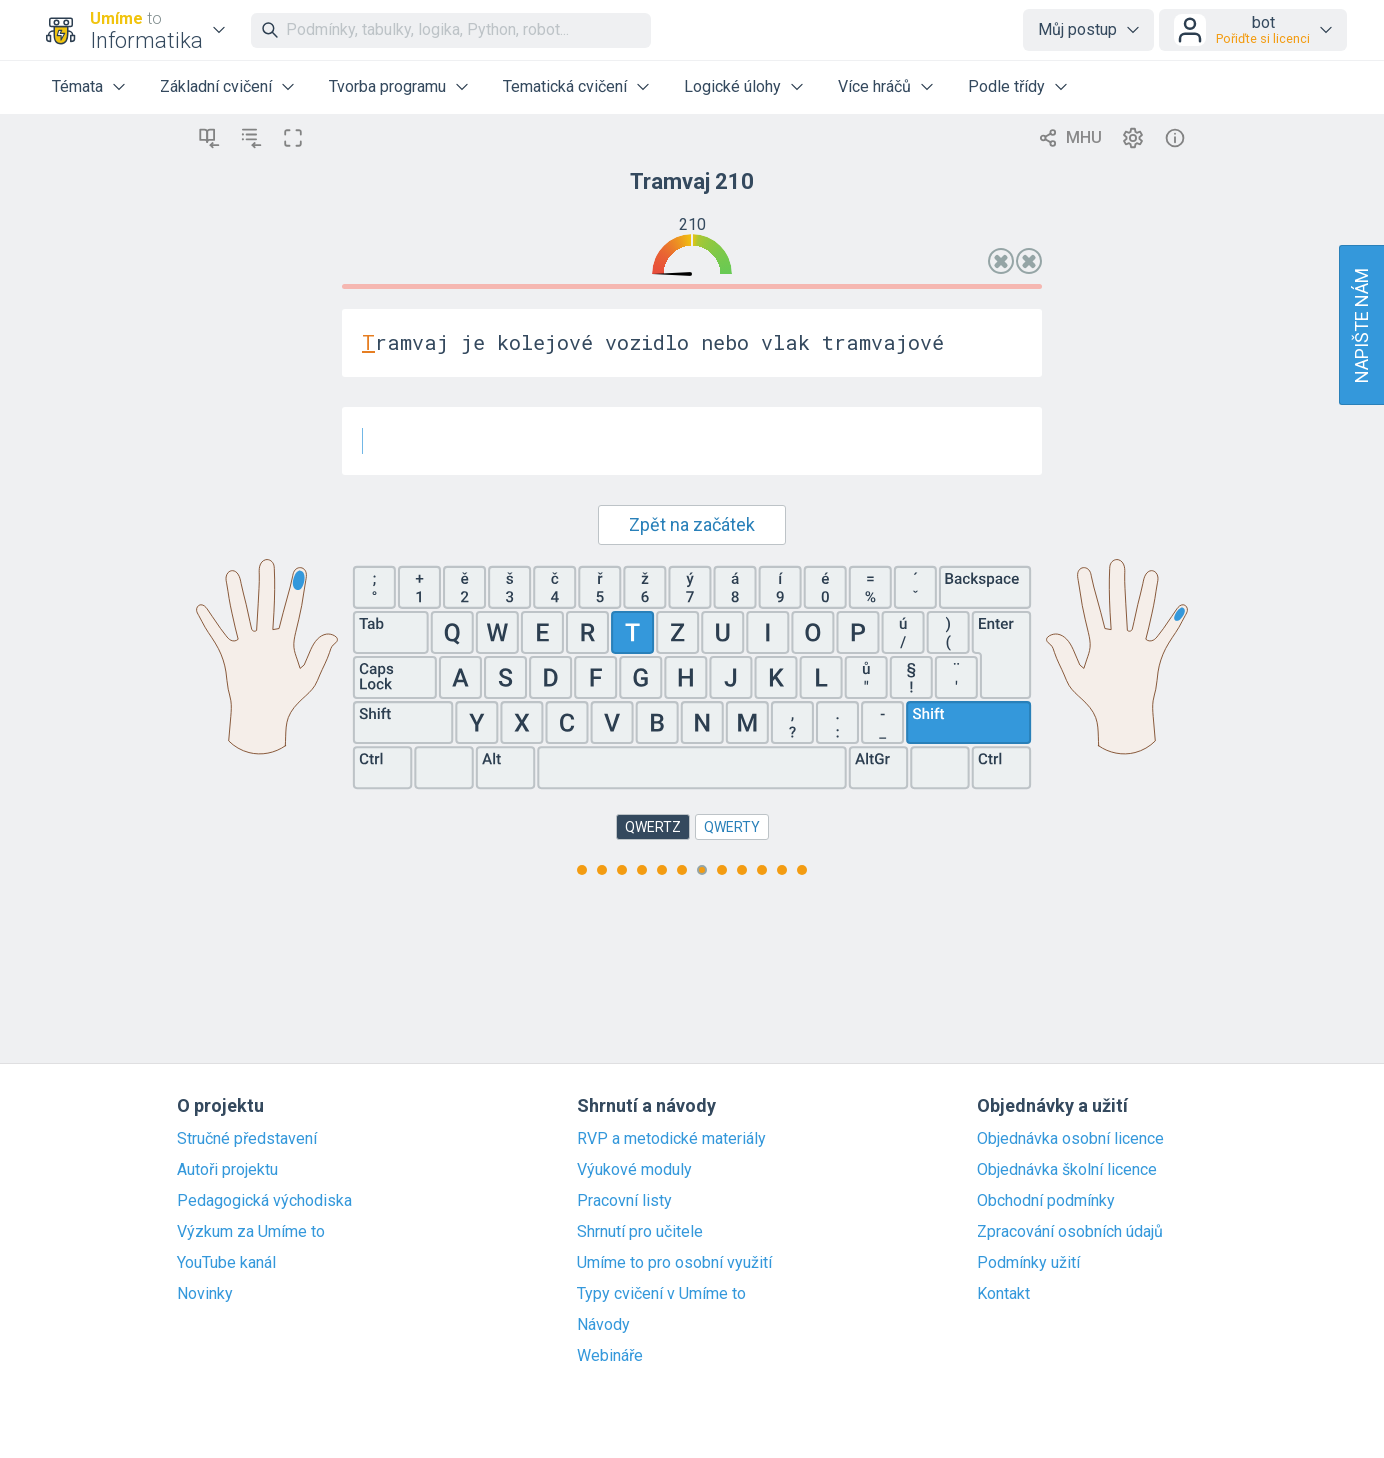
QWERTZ (653, 827)
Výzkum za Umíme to (251, 1232)
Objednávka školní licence (1067, 1170)
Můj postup (1077, 29)
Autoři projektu (227, 1170)
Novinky (205, 1294)
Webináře (610, 1356)
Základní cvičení (216, 86)
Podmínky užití (1028, 1263)
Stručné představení (247, 1139)
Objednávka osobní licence (1070, 1139)
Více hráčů (874, 86)
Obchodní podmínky (1046, 1201)
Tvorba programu (387, 86)
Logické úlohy (732, 86)
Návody (603, 1325)
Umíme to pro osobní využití (674, 1263)
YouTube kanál (226, 1263)
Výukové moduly (634, 1170)
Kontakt (1003, 1294)
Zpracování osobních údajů (1070, 1232)
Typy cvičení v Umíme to (661, 1294)
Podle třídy (1006, 86)
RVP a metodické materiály (671, 1139)
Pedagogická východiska (264, 1201)
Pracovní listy (624, 1201)
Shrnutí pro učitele (640, 1232)
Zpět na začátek (692, 524)
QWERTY (732, 827)
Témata (77, 86)
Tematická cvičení (565, 86)
